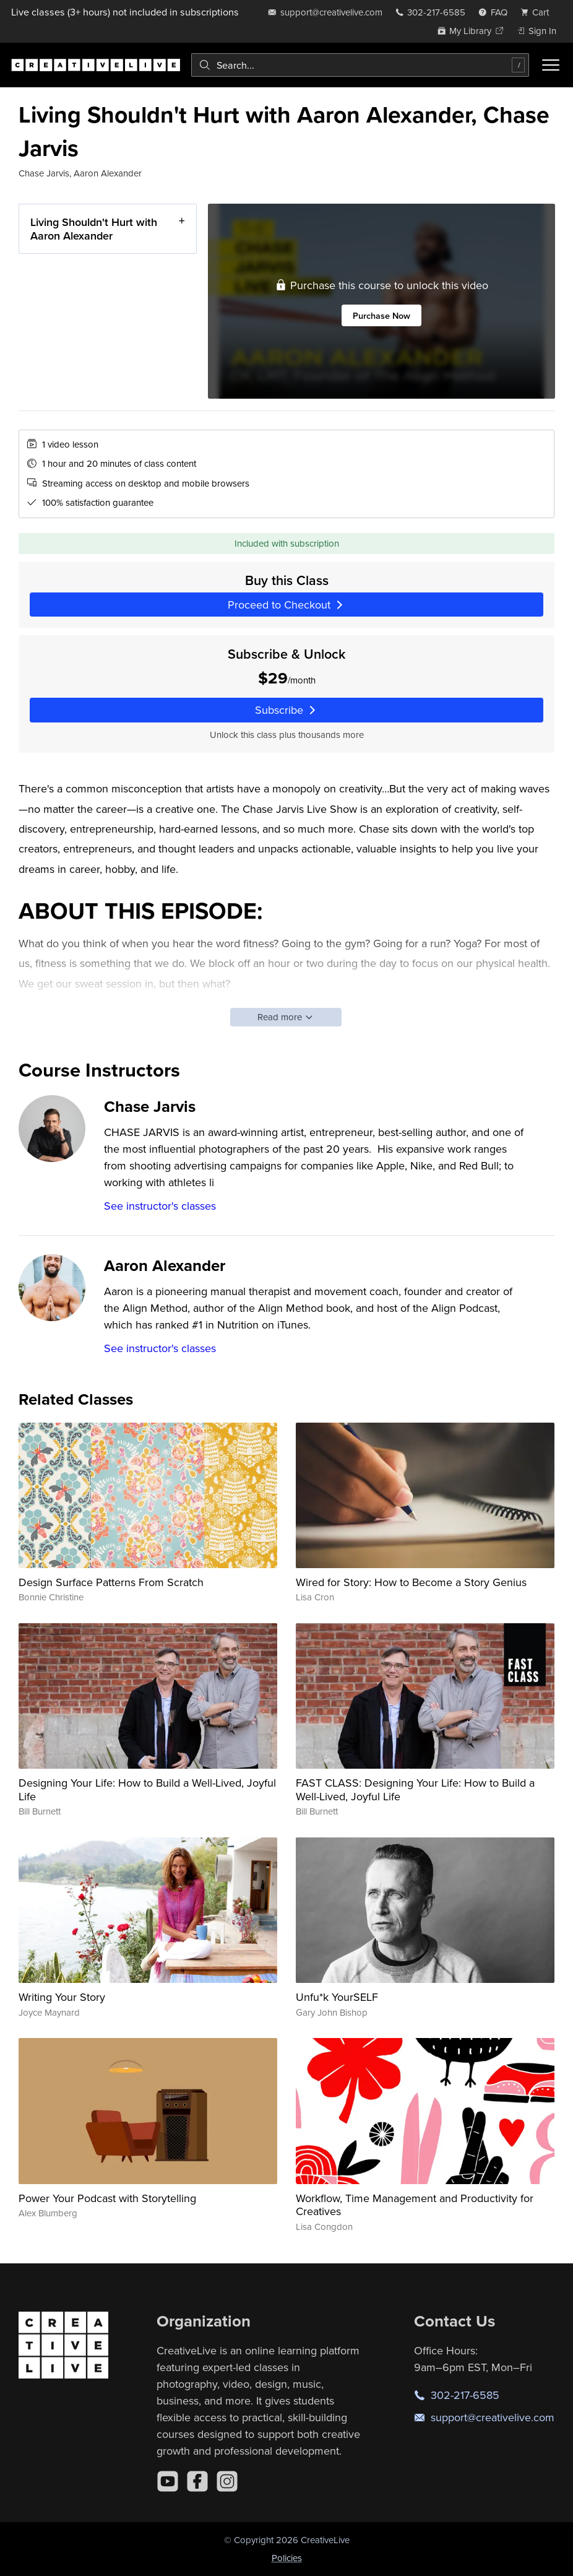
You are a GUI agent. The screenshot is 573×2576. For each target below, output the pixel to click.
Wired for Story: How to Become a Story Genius (411, 1582)
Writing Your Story (62, 1997)
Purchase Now (381, 315)
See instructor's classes (160, 1205)
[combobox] (360, 65)
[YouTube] (168, 2481)
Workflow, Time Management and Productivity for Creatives (414, 2204)
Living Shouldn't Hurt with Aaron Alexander (93, 228)
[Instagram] (227, 2481)
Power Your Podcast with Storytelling (107, 2198)
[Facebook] (197, 2481)
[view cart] (538, 12)
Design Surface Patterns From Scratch (111, 1582)
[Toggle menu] (551, 65)
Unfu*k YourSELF (337, 1997)
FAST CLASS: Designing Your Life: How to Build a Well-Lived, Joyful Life (415, 1789)
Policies (287, 2557)
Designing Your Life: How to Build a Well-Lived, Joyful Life (147, 1789)
